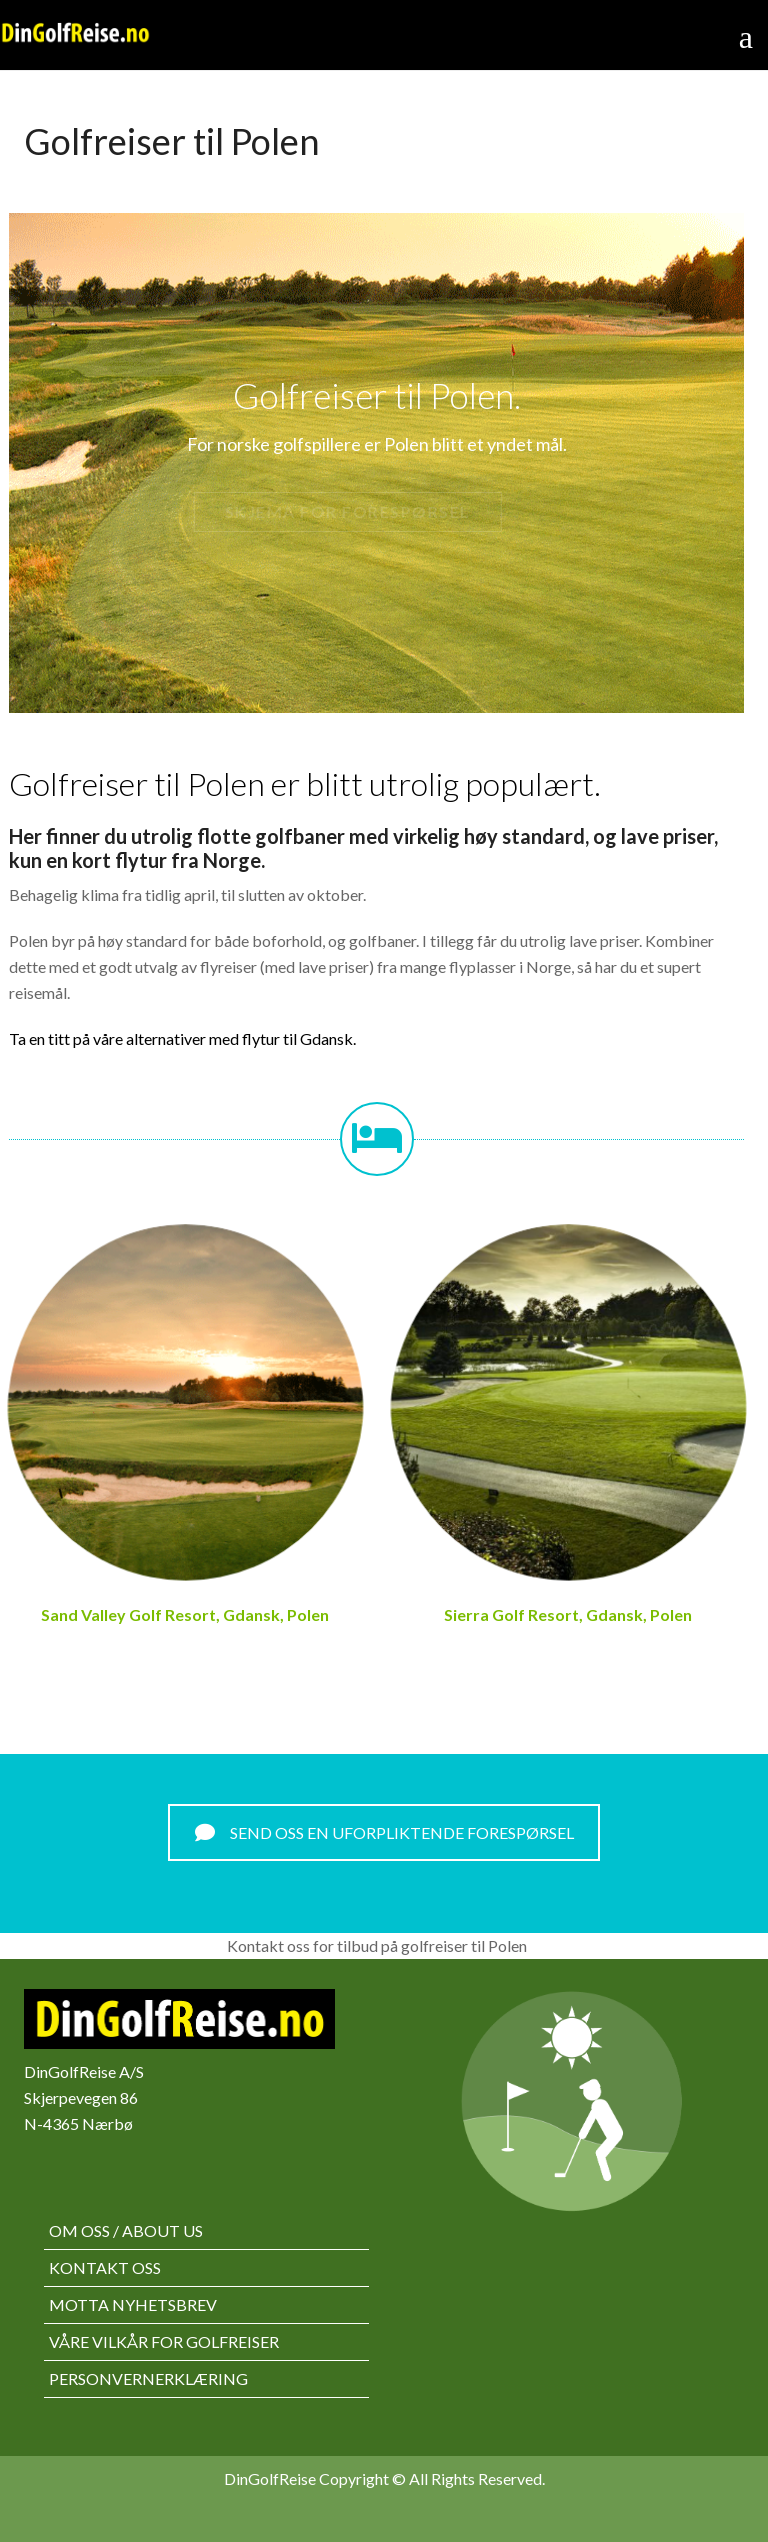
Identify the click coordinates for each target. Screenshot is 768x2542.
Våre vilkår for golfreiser (164, 2341)
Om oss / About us (126, 2230)
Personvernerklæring (148, 2378)
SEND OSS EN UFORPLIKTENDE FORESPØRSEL (384, 1832)
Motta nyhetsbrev (133, 2304)
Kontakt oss (105, 2267)
